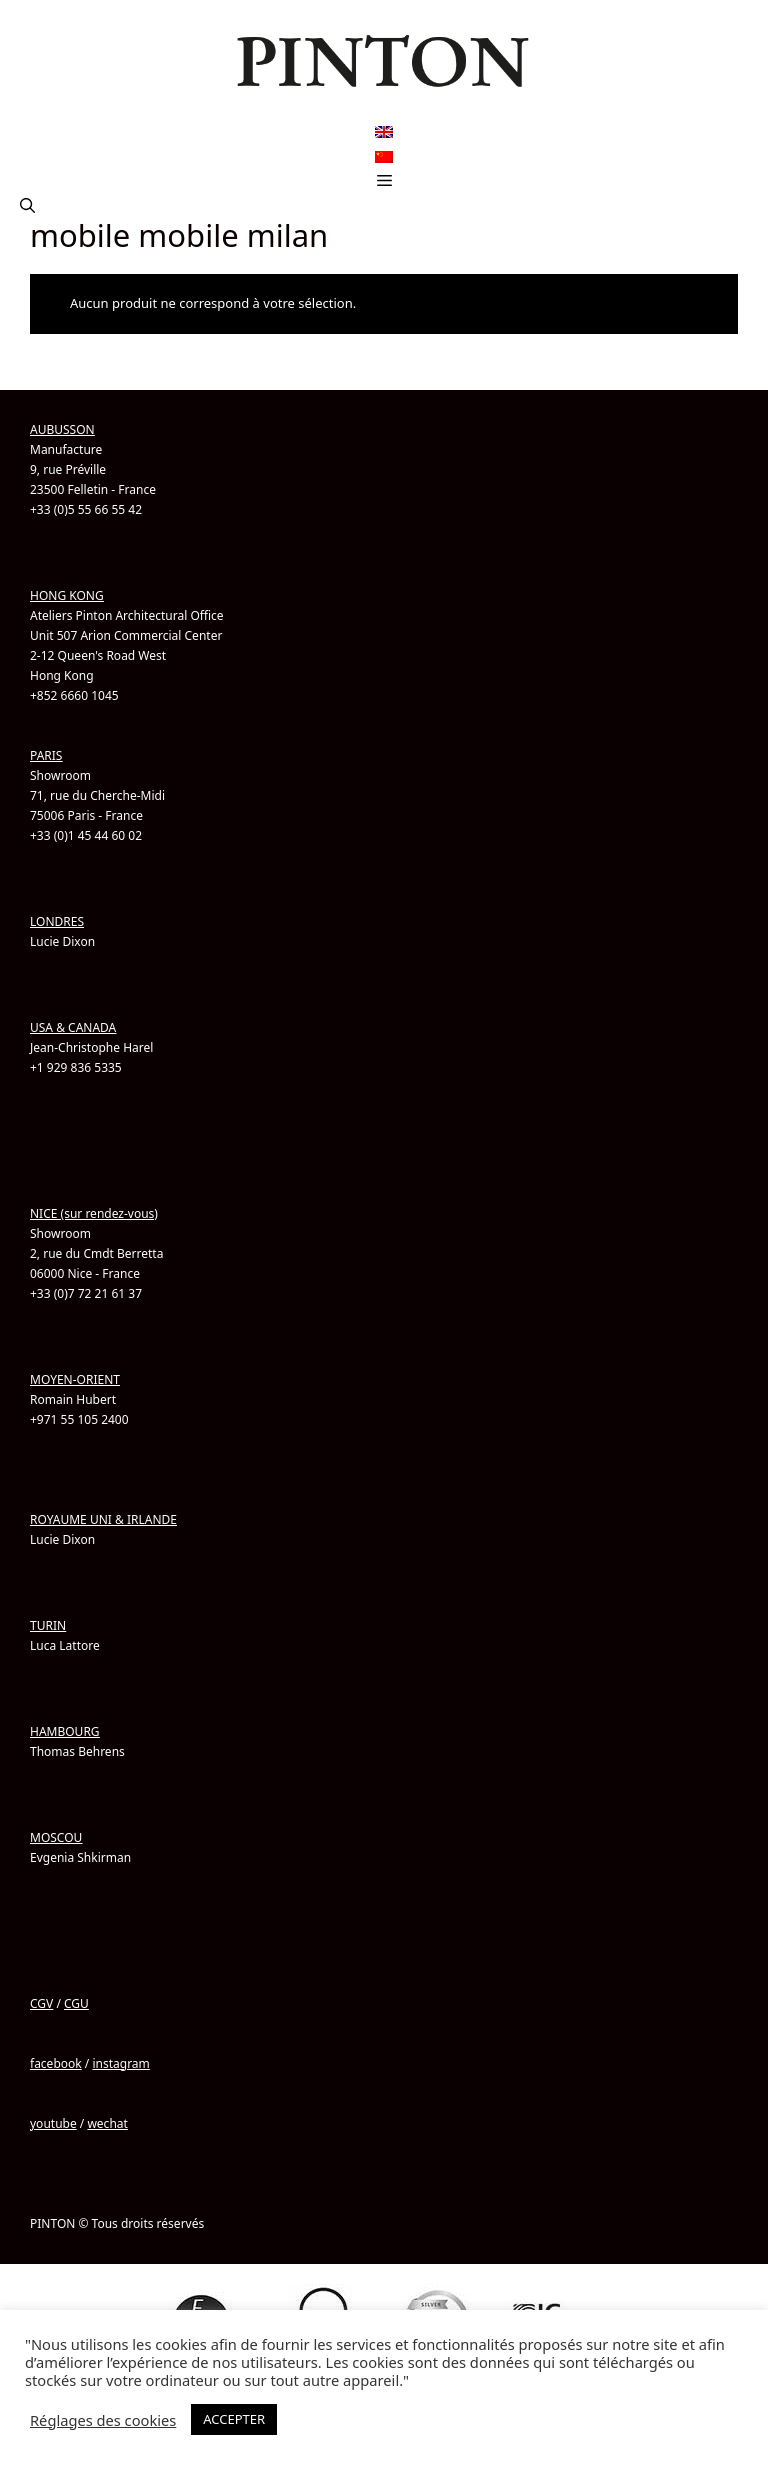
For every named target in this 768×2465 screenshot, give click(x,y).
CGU (76, 2003)
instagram (120, 2063)
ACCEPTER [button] (234, 2419)
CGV (41, 2003)
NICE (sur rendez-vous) (94, 1213)
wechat (107, 2123)
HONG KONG (67, 595)
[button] (27, 205)
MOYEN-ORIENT (75, 1379)
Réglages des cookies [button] (103, 2420)
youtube (53, 2123)
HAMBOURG (65, 1731)
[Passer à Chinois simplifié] (384, 156)
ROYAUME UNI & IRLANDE (103, 1519)
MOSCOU (56, 1837)
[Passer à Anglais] (384, 132)
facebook (56, 2063)
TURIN (48, 1625)
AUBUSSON (62, 429)
